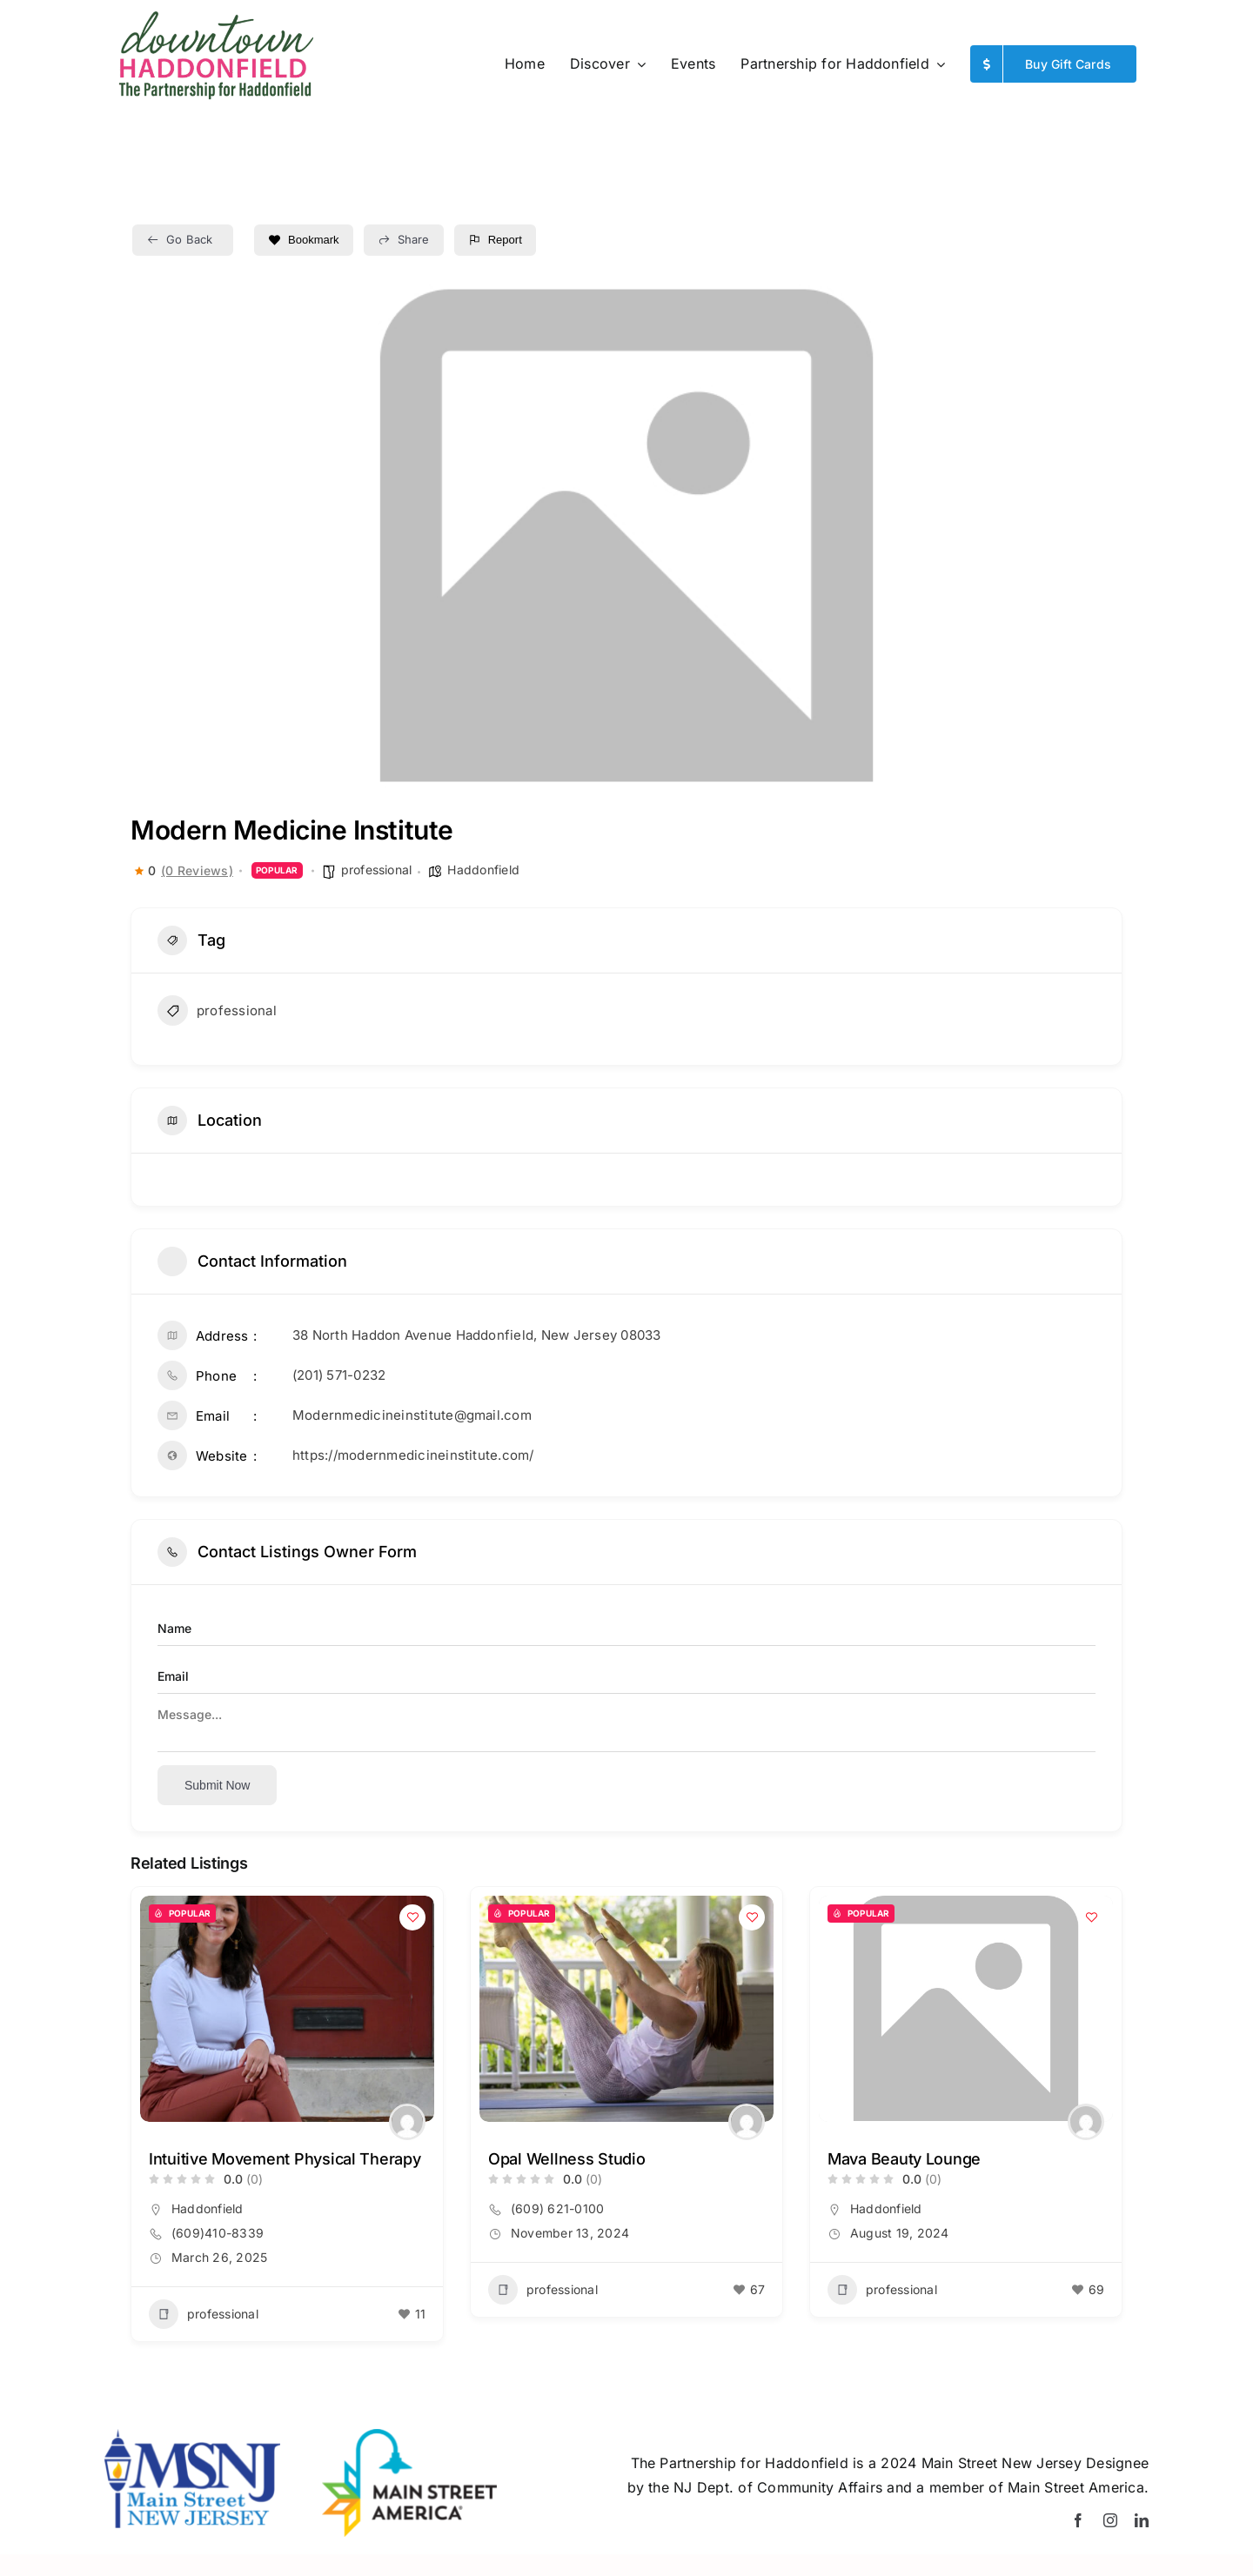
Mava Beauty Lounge (904, 2159)
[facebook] (1078, 2520)
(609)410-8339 (217, 2232)
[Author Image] (407, 2122)
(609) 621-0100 (557, 2208)
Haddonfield (483, 869)
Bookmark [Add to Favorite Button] (303, 239)
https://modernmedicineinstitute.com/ (413, 1455)
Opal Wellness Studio (567, 2159)
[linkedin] (1142, 2520)
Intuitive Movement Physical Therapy (285, 2159)
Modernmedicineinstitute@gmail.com (412, 1415)
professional (376, 869)
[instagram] (1110, 2520)
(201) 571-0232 (338, 1375)
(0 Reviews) (197, 871)
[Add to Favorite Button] (412, 1917)
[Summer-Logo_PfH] (215, 17)
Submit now (217, 1785)
